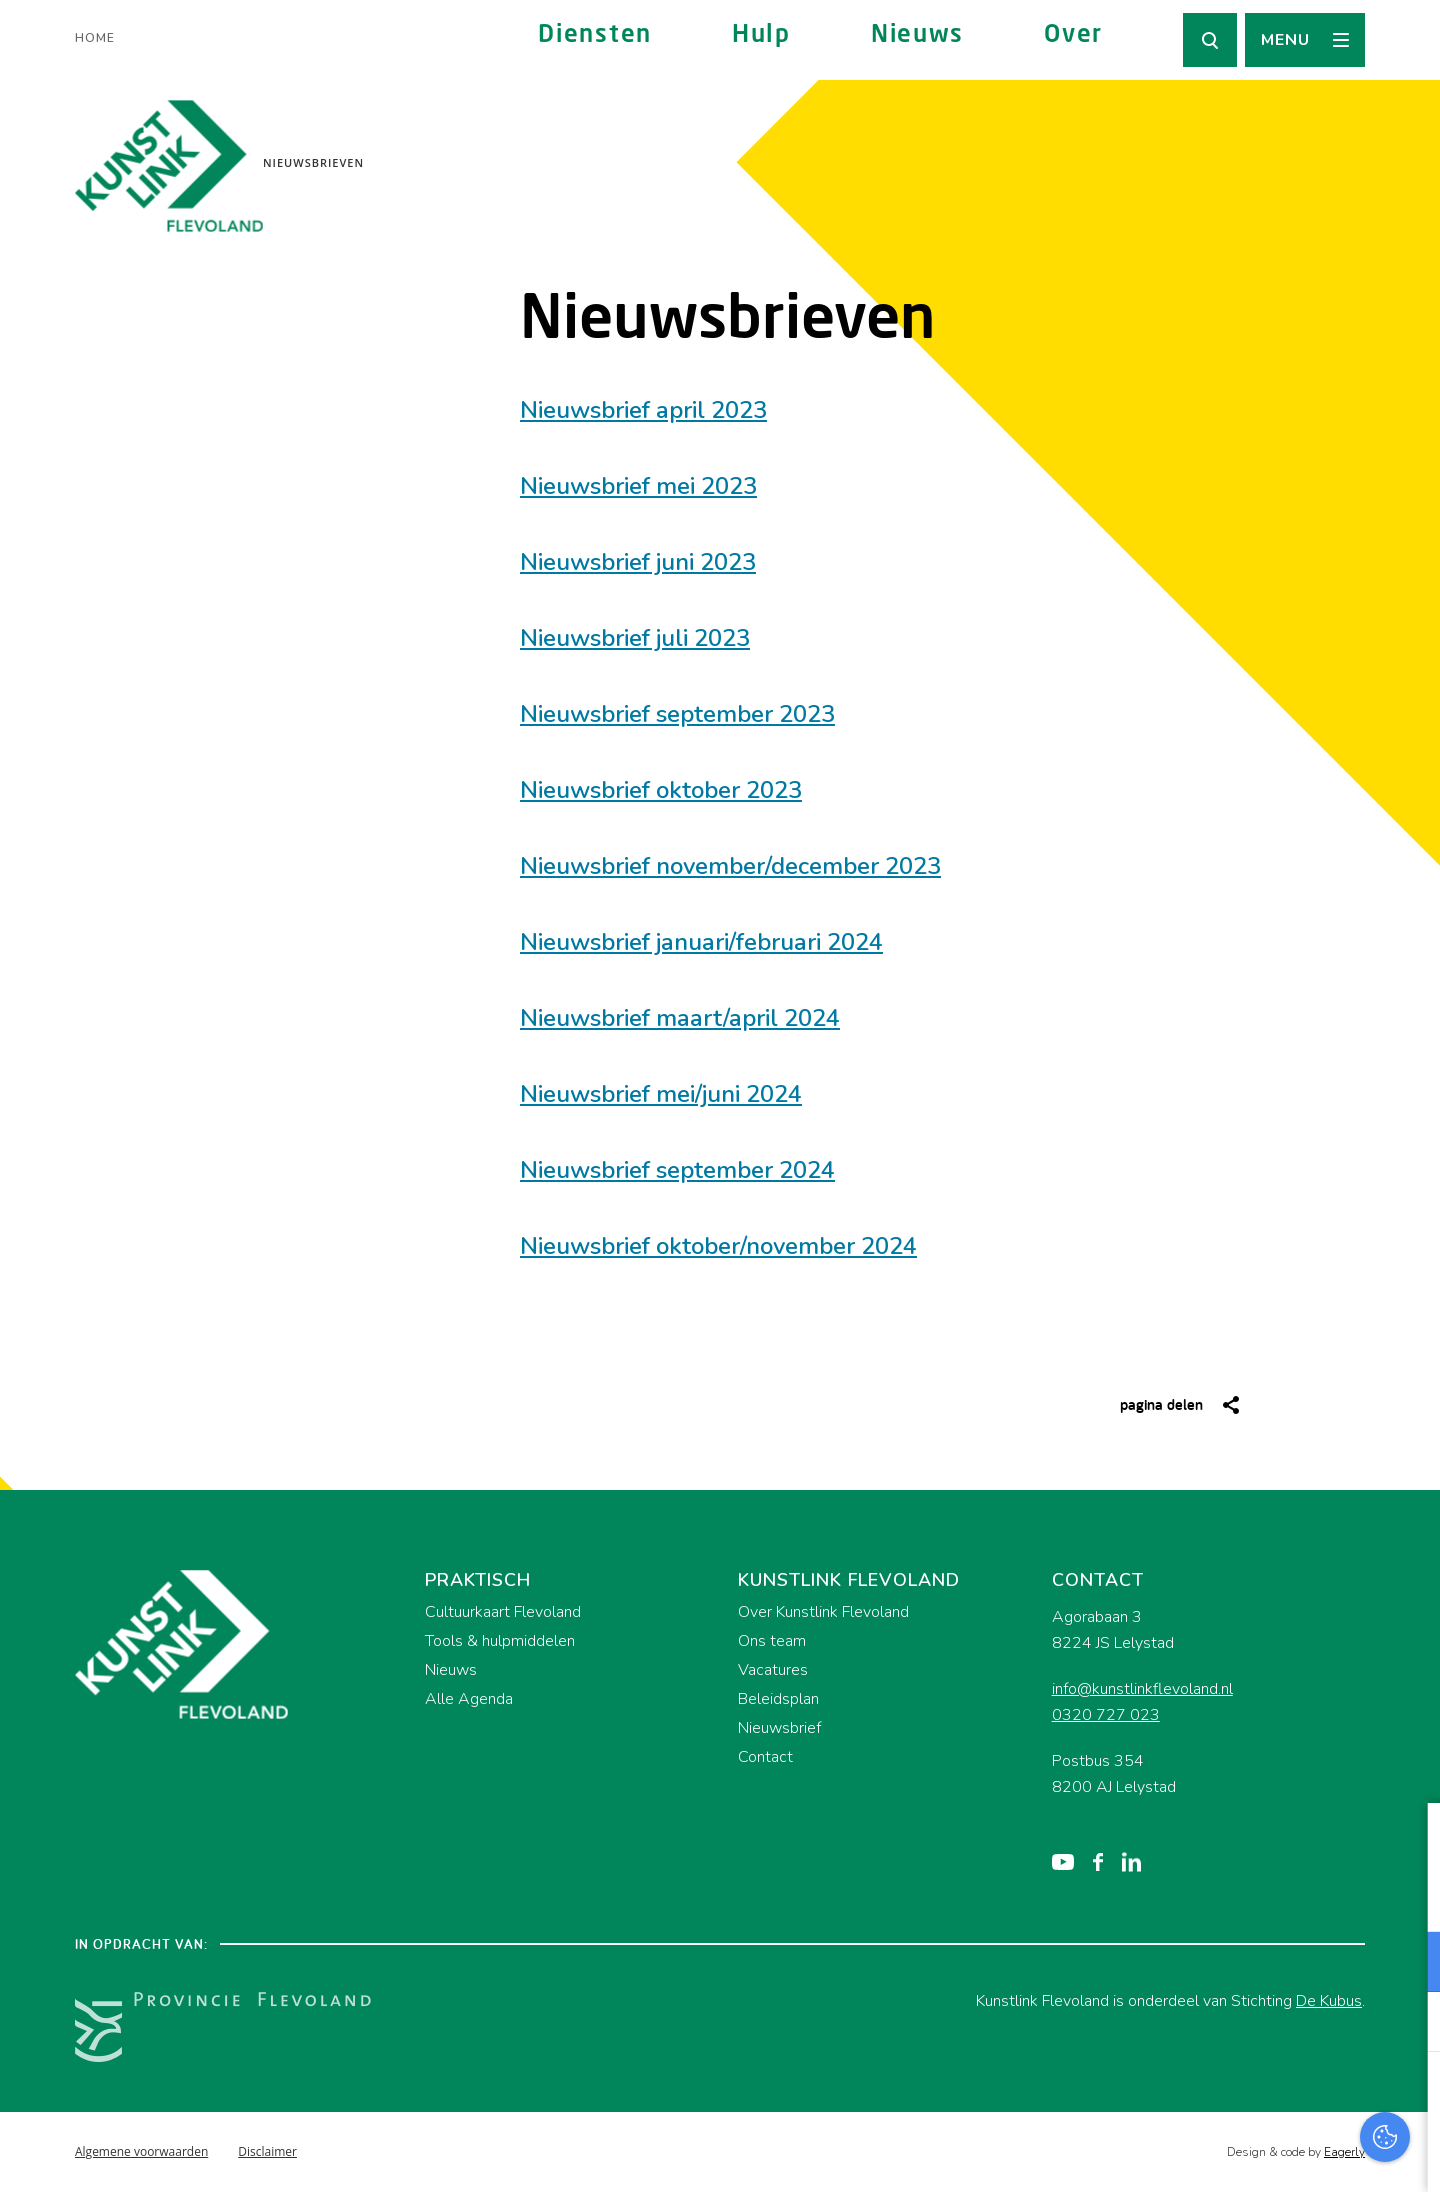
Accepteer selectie (1270, 2154)
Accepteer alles (1270, 2096)
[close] (1409, 1839)
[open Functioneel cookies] (1408, 1964)
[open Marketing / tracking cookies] (1408, 2024)
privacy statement (1341, 1896)
